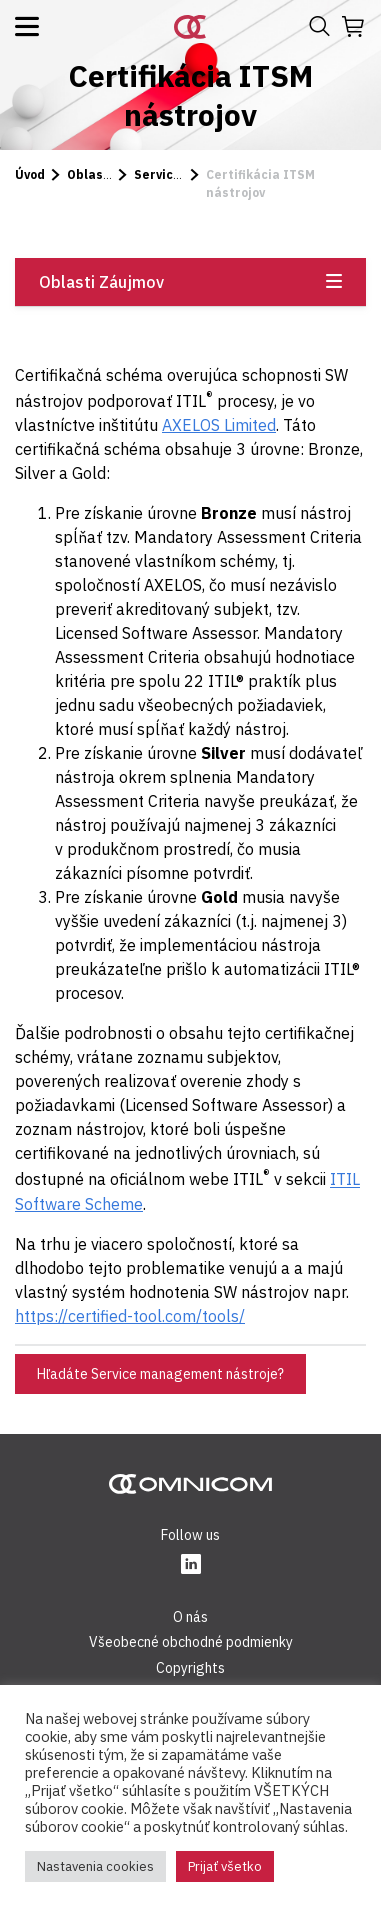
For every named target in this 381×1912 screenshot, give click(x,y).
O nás (190, 1617)
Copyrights (190, 1668)
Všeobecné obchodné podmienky (191, 1642)
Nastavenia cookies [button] (95, 1866)
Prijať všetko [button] (225, 1866)
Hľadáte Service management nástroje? (160, 1374)
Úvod (30, 174)
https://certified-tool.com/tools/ (130, 1316)
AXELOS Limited (219, 425)
